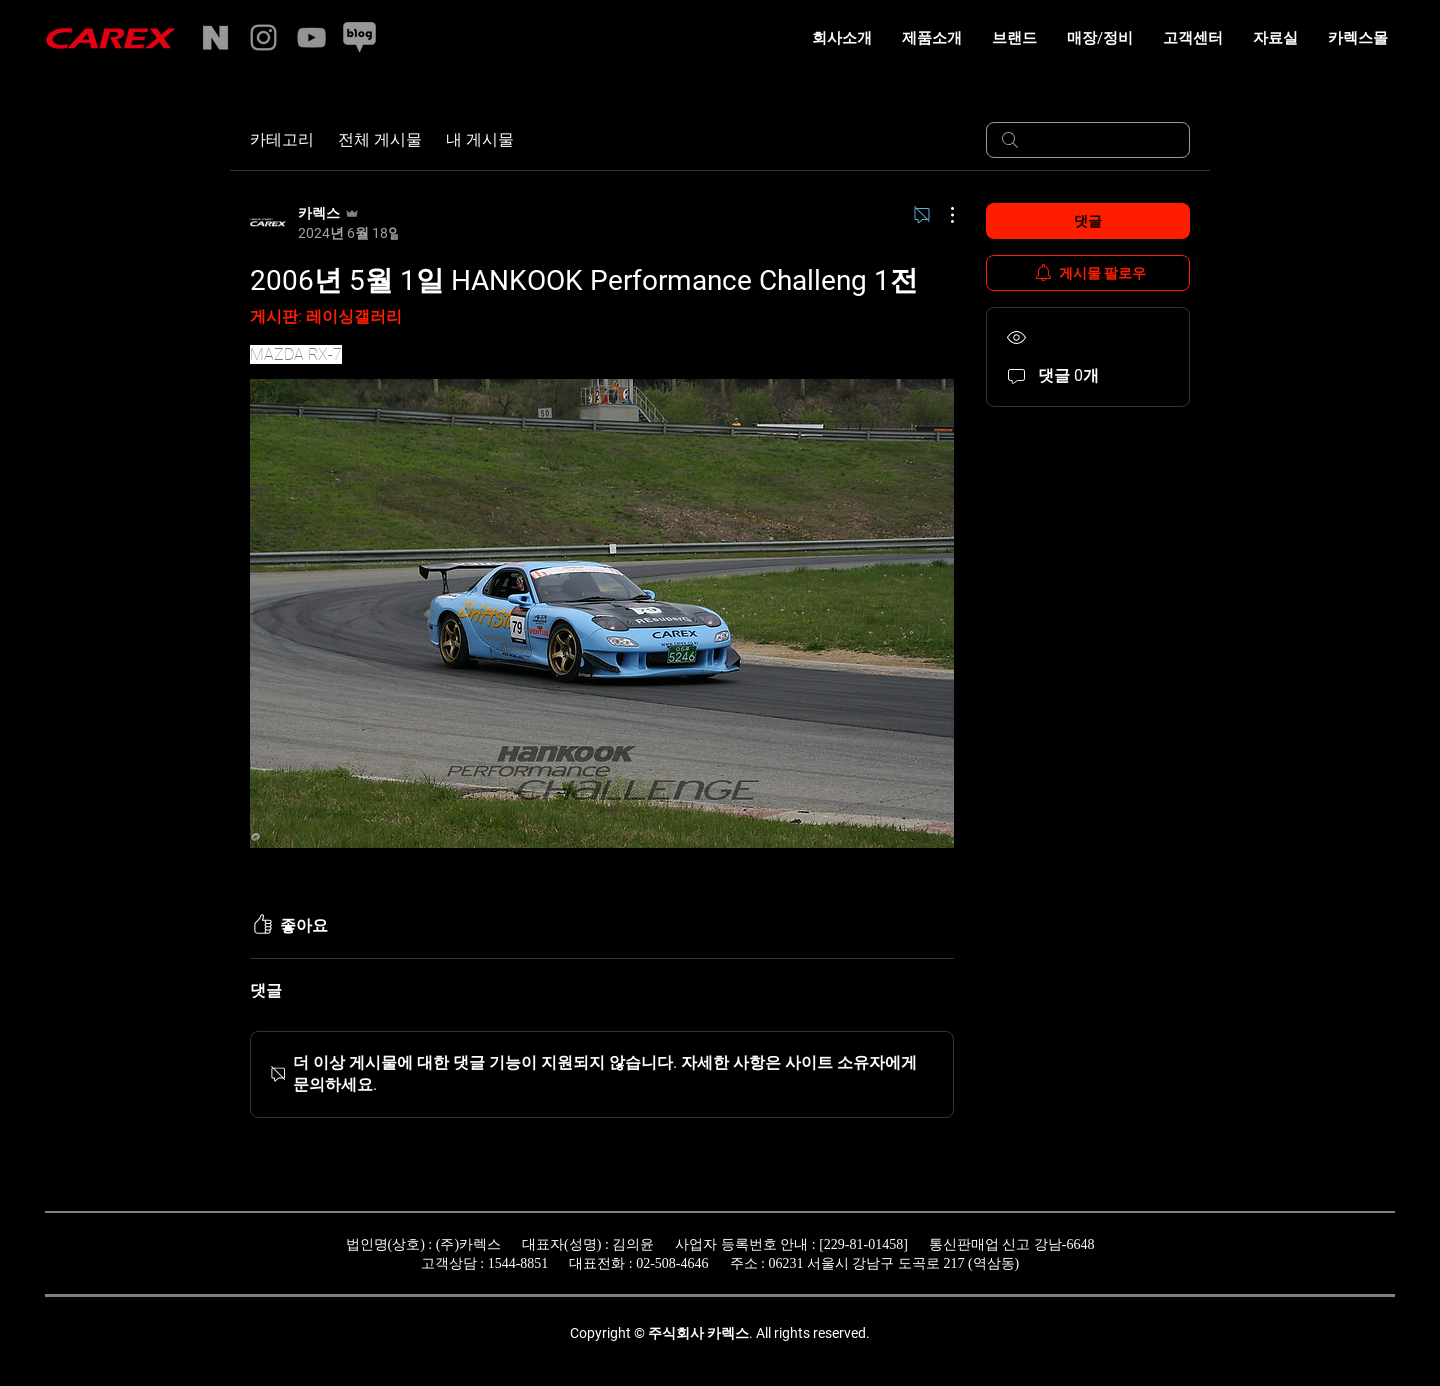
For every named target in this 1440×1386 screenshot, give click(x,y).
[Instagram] (263, 37)
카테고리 (282, 139)
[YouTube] (311, 37)
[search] (1088, 140)
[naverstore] (215, 37)
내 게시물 (480, 139)
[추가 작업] (942, 215)
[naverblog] (359, 37)
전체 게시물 (380, 139)
